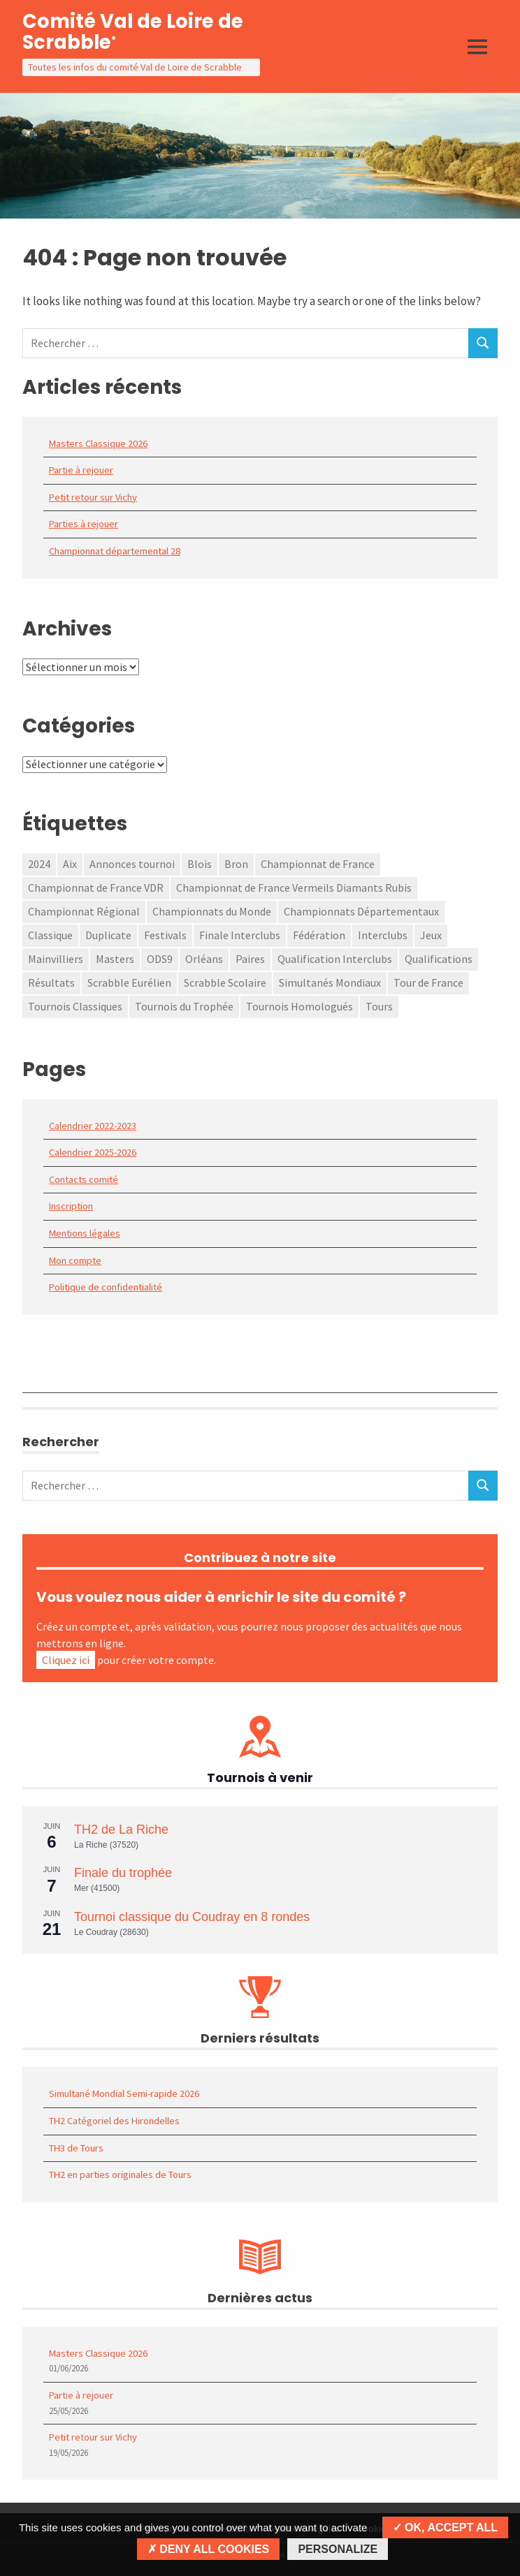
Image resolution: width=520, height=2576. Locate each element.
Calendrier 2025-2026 (92, 1152)
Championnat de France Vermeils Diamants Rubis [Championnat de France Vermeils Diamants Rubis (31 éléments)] (294, 888)
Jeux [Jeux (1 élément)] (431, 935)
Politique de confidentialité (105, 1287)
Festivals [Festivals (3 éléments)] (165, 935)
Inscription (71, 1206)
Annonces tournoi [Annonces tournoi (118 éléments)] (132, 864)
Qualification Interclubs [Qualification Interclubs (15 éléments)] (334, 959)
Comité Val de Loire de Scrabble (132, 32)
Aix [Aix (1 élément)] (70, 864)
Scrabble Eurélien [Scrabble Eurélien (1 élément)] (129, 982)
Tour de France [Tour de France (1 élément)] (428, 982)
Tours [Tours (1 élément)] (379, 1006)
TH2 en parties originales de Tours (120, 2174)
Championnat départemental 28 (114, 551)
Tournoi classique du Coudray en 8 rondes (192, 1917)
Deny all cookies (208, 2549)
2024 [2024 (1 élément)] (39, 864)
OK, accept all (445, 2527)
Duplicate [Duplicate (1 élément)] (108, 935)
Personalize (337, 2549)
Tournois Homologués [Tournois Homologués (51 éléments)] (299, 1006)
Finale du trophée (123, 1873)
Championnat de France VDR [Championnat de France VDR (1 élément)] (96, 888)
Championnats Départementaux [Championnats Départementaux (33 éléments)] (361, 911)
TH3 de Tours (76, 2148)
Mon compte (75, 1260)
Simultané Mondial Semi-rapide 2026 (124, 2093)
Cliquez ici (65, 1660)
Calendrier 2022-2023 (92, 1125)
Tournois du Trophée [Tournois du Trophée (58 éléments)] (184, 1006)
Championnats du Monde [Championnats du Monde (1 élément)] (211, 911)
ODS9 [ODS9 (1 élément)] (160, 959)
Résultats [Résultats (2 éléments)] (51, 982)
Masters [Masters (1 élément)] (115, 959)
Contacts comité (83, 1179)
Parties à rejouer (83, 523)
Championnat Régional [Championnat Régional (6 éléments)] (84, 911)
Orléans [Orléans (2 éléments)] (204, 959)
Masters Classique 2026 (98, 443)
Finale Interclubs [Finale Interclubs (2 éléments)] (239, 935)
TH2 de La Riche (121, 1830)
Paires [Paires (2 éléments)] (250, 959)
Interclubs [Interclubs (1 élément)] (382, 935)
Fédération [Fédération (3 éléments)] (319, 935)
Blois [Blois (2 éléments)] (199, 864)
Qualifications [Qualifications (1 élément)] (438, 959)
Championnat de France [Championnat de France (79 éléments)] (318, 864)
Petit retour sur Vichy (93, 497)
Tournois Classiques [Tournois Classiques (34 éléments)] (75, 1006)
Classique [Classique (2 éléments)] (50, 935)
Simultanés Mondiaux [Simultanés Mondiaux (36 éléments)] (330, 982)
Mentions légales (84, 1233)
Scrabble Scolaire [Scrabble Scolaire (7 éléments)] (225, 982)
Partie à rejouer (81, 470)
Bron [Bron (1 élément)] (236, 864)
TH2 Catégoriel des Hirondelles (114, 2120)
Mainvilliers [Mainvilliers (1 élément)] (55, 959)
